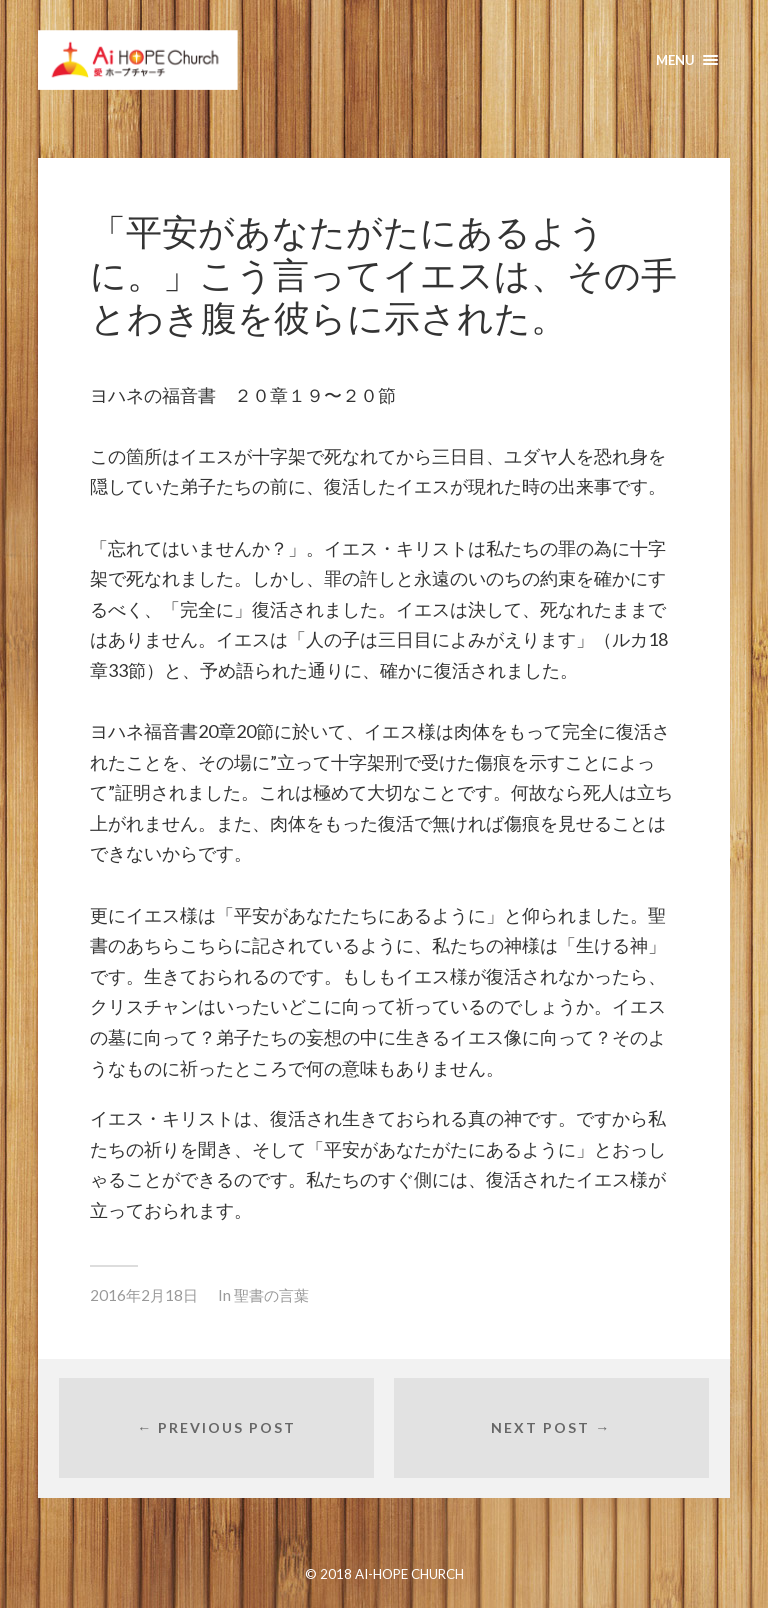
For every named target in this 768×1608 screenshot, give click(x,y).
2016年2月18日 (144, 1295)
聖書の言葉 (271, 1295)
